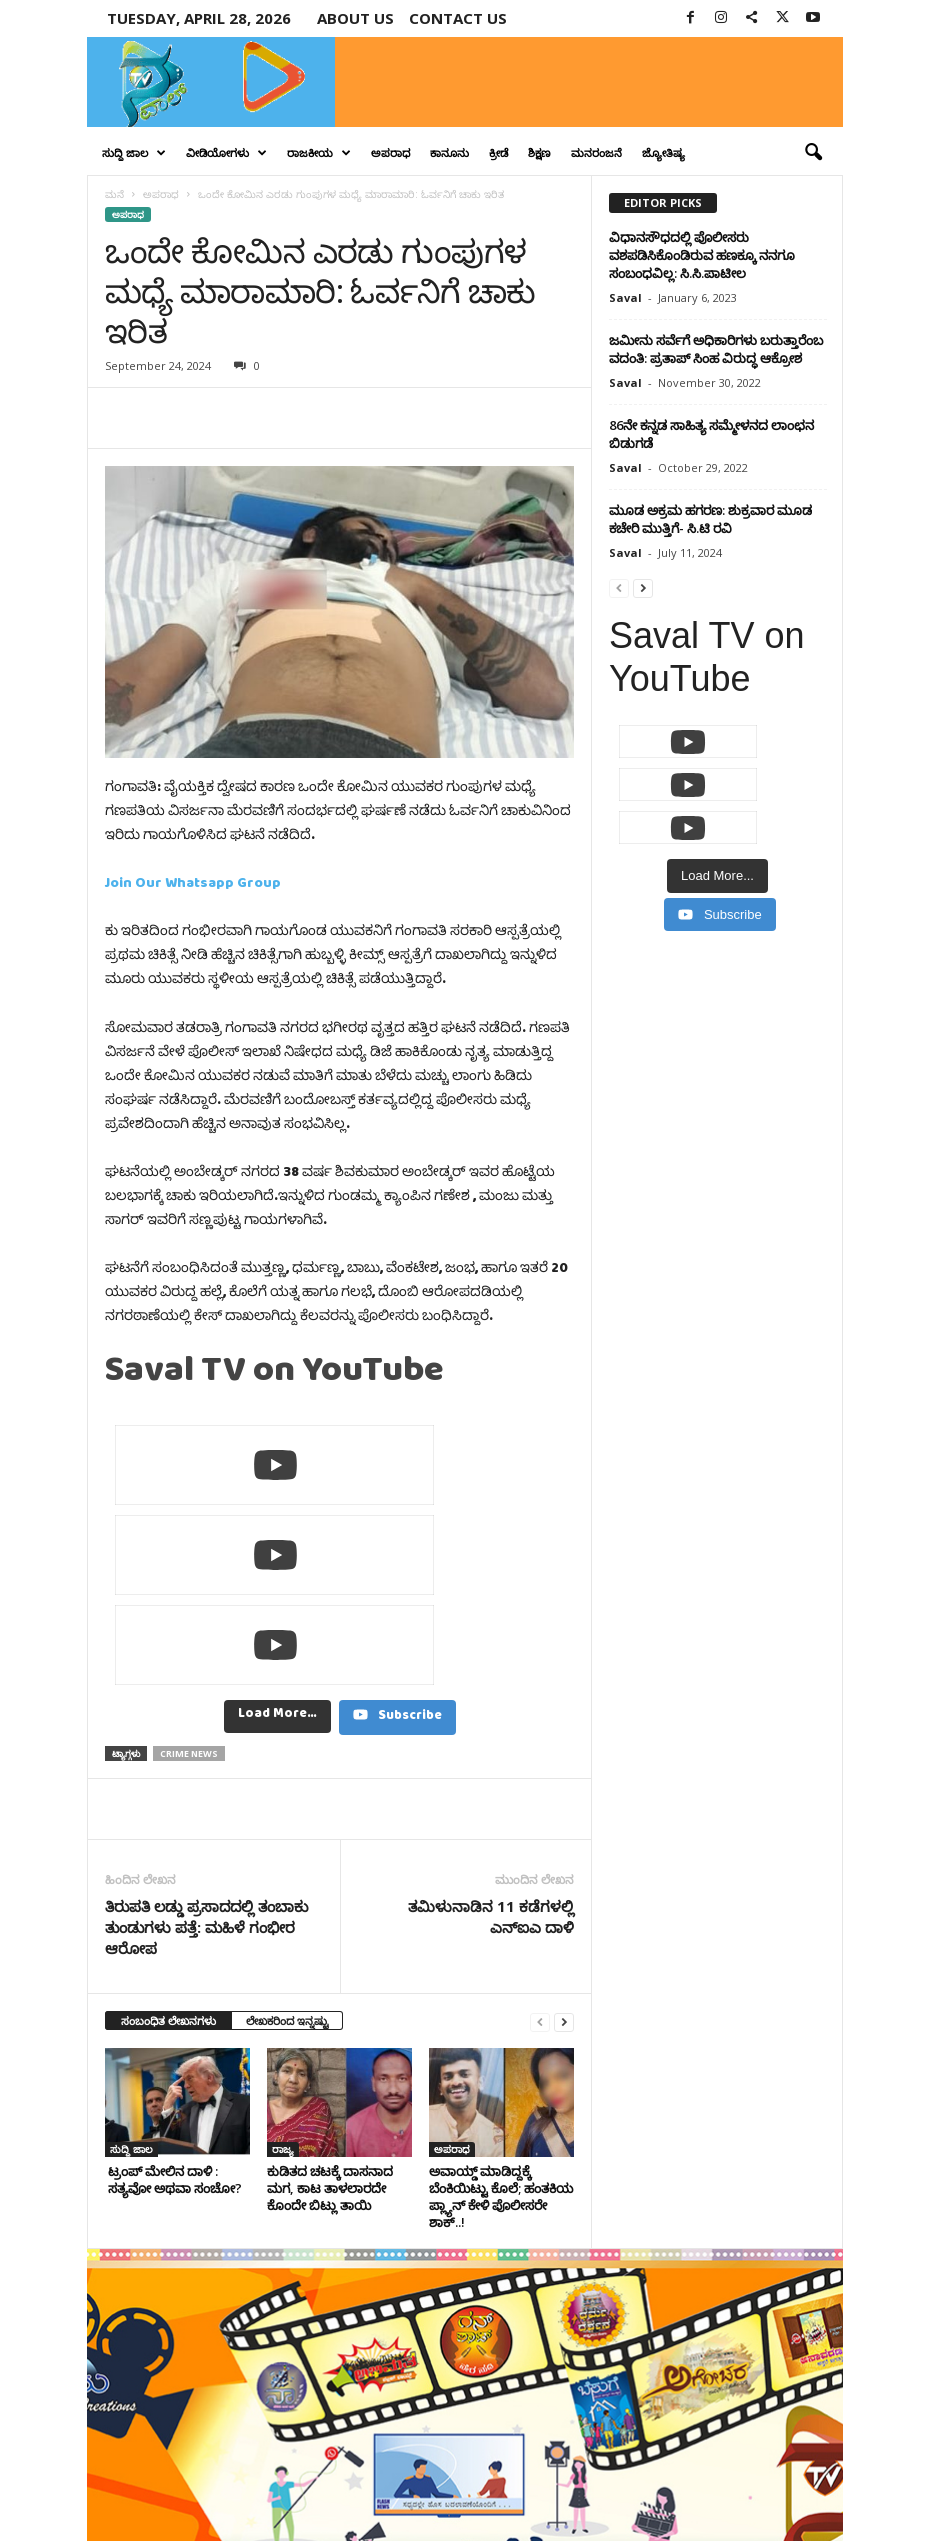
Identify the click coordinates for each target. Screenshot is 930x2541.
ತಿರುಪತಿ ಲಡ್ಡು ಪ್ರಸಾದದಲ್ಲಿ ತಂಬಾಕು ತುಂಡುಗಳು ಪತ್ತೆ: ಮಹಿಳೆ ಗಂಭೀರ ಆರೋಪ (206, 1747)
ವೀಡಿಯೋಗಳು (226, 153)
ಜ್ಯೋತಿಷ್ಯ (663, 152)
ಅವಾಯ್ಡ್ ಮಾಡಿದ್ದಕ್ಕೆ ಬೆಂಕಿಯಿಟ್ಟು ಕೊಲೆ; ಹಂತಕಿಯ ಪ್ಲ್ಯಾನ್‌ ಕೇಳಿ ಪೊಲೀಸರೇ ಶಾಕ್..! (501, 2016)
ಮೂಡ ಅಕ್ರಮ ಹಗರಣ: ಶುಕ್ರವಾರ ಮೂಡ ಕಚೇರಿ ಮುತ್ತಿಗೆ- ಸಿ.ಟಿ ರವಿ (710, 519)
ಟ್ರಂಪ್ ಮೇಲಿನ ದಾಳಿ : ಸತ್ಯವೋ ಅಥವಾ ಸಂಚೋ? (173, 1999)
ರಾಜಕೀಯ (319, 153)
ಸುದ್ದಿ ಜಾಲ (134, 153)
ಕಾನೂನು (449, 152)
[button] (813, 153)
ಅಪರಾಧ (390, 152)
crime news (189, 1573)
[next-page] (564, 1841)
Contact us (458, 18)
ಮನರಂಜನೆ (596, 152)
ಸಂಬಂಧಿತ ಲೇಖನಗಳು (168, 1840)
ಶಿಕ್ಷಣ (539, 152)
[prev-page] (540, 1841)
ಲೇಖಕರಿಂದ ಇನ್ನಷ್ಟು (287, 1840)
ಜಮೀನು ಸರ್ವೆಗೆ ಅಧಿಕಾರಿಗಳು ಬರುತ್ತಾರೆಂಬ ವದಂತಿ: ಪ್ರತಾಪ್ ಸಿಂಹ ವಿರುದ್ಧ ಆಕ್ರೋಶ (716, 349)
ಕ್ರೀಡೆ (498, 152)
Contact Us (797, 2470)
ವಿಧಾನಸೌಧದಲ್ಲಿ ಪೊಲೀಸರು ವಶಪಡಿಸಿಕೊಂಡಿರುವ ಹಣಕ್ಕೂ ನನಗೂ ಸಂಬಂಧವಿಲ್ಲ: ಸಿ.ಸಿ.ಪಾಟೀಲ (702, 255)
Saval (625, 297)
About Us (355, 18)
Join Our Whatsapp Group (193, 886)
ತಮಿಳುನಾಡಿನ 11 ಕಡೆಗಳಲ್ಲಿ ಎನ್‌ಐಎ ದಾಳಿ (491, 1736)
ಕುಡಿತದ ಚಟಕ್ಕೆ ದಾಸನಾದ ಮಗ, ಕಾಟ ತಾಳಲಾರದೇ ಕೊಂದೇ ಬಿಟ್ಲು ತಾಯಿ (330, 2008)
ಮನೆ (114, 194)
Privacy (726, 2470)
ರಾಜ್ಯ (283, 1969)
